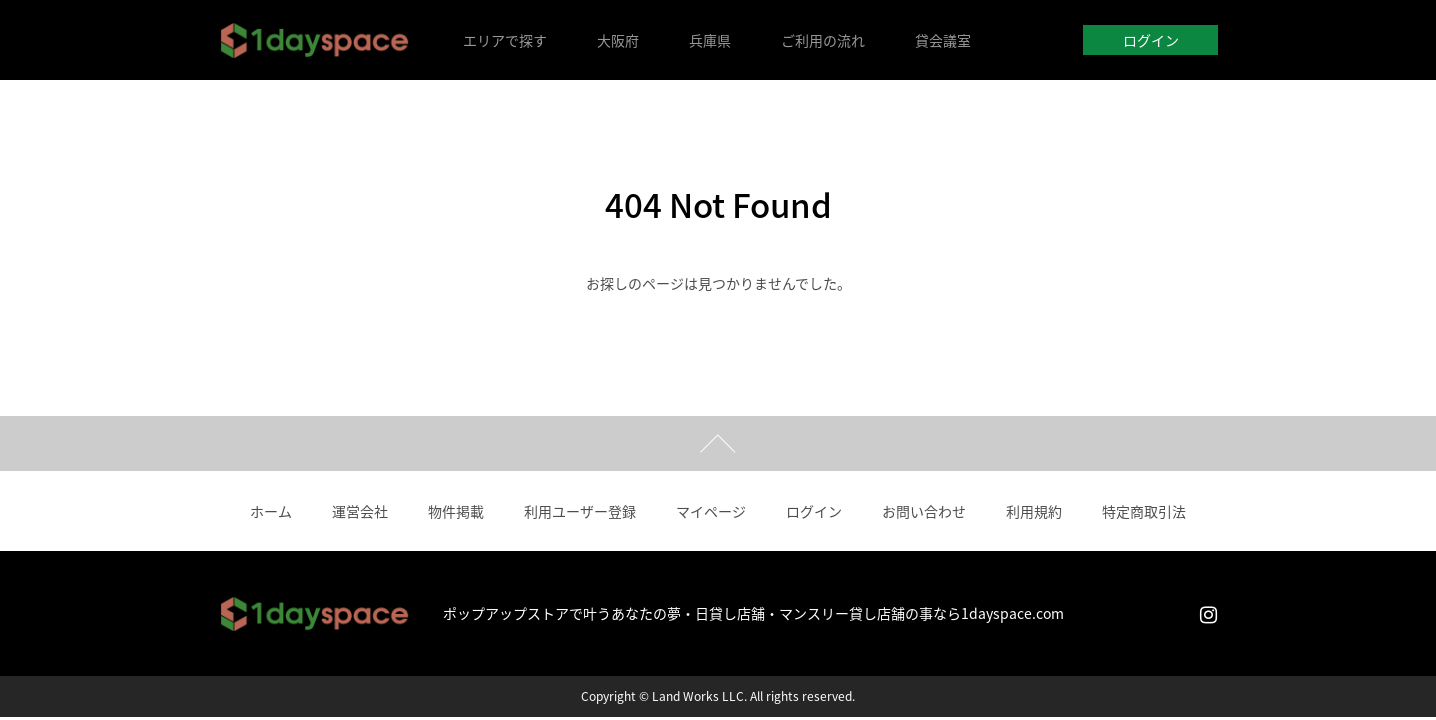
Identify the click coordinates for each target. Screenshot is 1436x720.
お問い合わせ (924, 511)
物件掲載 (456, 511)
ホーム (271, 511)
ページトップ (718, 443)
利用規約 (1034, 511)
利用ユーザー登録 (580, 511)
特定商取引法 (1144, 511)
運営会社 (360, 511)
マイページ (711, 511)
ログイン (1151, 40)
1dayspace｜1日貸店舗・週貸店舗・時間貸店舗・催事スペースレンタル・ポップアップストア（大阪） (315, 40)
